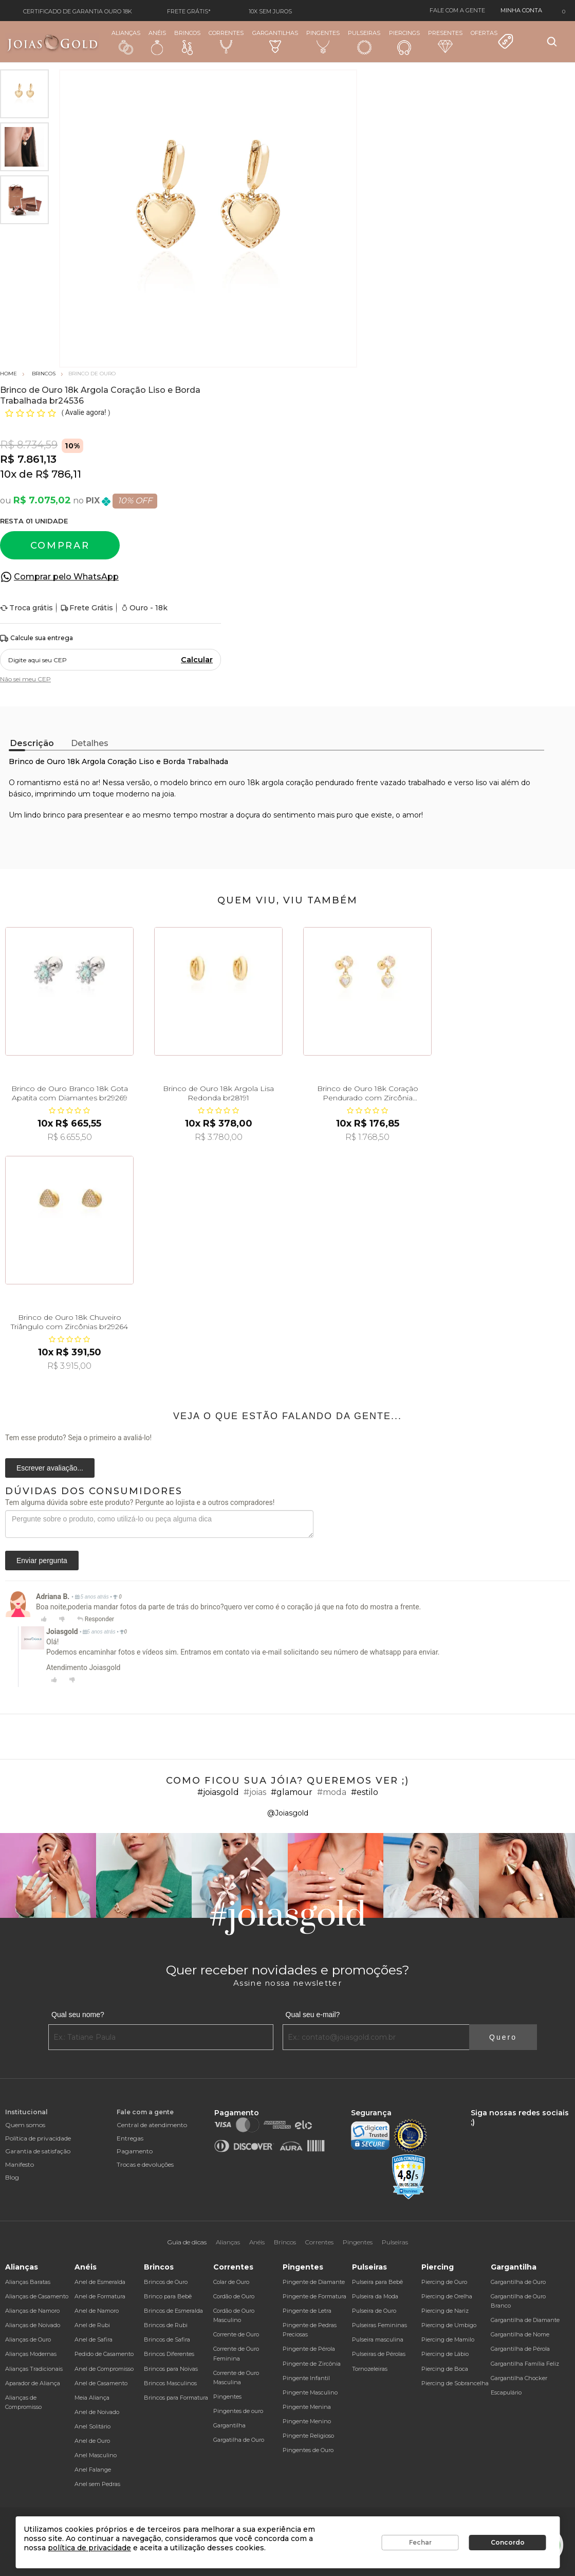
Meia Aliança (92, 2397)
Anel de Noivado (97, 2412)
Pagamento (135, 2151)
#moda (331, 1792)
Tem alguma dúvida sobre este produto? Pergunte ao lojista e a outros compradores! (139, 1502)
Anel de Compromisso (104, 2368)
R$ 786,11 (58, 474)
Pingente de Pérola (309, 2348)
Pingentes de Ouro (308, 2450)
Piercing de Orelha (446, 2296)
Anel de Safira (94, 2339)
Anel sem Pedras (97, 2484)
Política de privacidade (38, 2138)
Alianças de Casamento (36, 2296)
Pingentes (323, 41)
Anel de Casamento (101, 2383)
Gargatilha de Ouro (238, 2439)
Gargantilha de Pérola (520, 2348)
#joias (255, 1792)
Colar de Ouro (231, 2281)
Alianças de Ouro (28, 2339)
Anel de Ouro (92, 2440)
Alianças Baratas (27, 2281)
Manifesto (19, 2164)
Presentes (445, 41)
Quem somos (25, 2125)
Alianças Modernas (31, 2353)
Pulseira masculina (377, 2339)
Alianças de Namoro (32, 2310)
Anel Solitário (92, 2426)
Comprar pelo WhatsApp (66, 577)
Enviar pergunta (41, 1560)
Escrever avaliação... (49, 1468)
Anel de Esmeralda (100, 2281)
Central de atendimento (152, 2125)
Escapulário (506, 2392)
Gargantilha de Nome (520, 2334)
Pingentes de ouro (238, 2411)
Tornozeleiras (369, 2368)
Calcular (197, 659)
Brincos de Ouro (166, 2281)
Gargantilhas (275, 41)
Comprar (60, 545)
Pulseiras (364, 42)
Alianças (126, 42)
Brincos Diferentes (169, 2353)
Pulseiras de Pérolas (378, 2353)
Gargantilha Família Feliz (525, 2363)
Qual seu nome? (77, 2014)
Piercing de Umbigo (448, 2325)
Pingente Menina (307, 2406)
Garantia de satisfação (37, 2151)
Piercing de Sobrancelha (455, 2383)
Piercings (404, 42)
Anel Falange (93, 2469)
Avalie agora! (86, 412)
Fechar (420, 2542)
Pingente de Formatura (314, 2296)
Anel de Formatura (100, 2296)
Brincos (187, 42)
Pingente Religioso (308, 2435)
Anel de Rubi (92, 2325)
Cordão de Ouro (233, 2296)
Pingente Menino (307, 2421)
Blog (12, 2177)
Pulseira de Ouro (374, 2310)
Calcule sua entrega (36, 638)
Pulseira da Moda (375, 2296)
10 (8, 474)
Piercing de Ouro (444, 2281)
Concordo (508, 2542)
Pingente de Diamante (314, 2281)
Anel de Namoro (97, 2310)
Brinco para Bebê (168, 2296)
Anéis (157, 42)
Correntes (226, 41)
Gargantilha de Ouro (518, 2281)
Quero (503, 2037)
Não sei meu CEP (25, 679)
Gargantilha (229, 2425)
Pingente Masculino (310, 2392)
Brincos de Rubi (166, 2325)
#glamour (291, 1792)
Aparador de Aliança (32, 2383)
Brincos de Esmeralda (173, 2310)
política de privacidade (89, 2547)
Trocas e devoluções (145, 2164)
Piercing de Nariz (445, 2310)
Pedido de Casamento (104, 2353)
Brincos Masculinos (170, 2383)
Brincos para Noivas (171, 2368)
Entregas (130, 2138)
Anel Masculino (96, 2455)
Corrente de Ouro (236, 2334)
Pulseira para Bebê (377, 2281)
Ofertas (492, 39)
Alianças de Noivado (32, 2325)
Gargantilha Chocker (519, 2378)
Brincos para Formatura (176, 2397)
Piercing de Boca (444, 2368)
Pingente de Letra (307, 2310)
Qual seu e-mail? (313, 2014)
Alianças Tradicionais (34, 2368)
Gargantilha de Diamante (525, 2320)
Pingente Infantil (306, 2378)
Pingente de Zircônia (312, 2363)
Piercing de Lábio (445, 2353)
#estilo (364, 1792)
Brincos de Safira (167, 2339)
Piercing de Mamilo (447, 2339)
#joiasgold (218, 1792)
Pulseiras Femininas (379, 2325)
